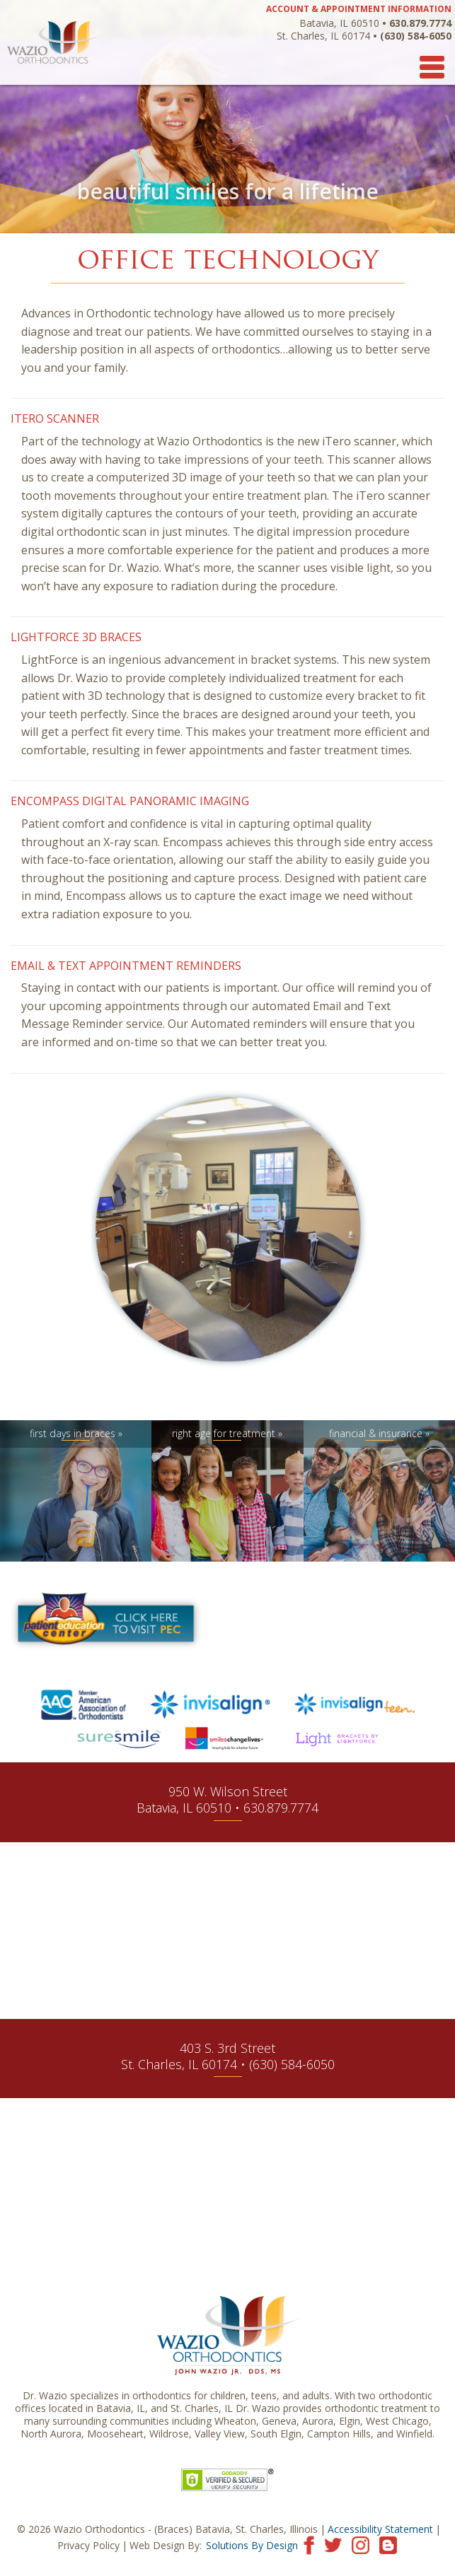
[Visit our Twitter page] (333, 2544)
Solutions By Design (252, 2545)
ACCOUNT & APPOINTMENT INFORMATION (358, 9)
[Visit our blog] (388, 2544)
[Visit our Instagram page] (360, 2544)
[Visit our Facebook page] (309, 2544)
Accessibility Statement (380, 2529)
